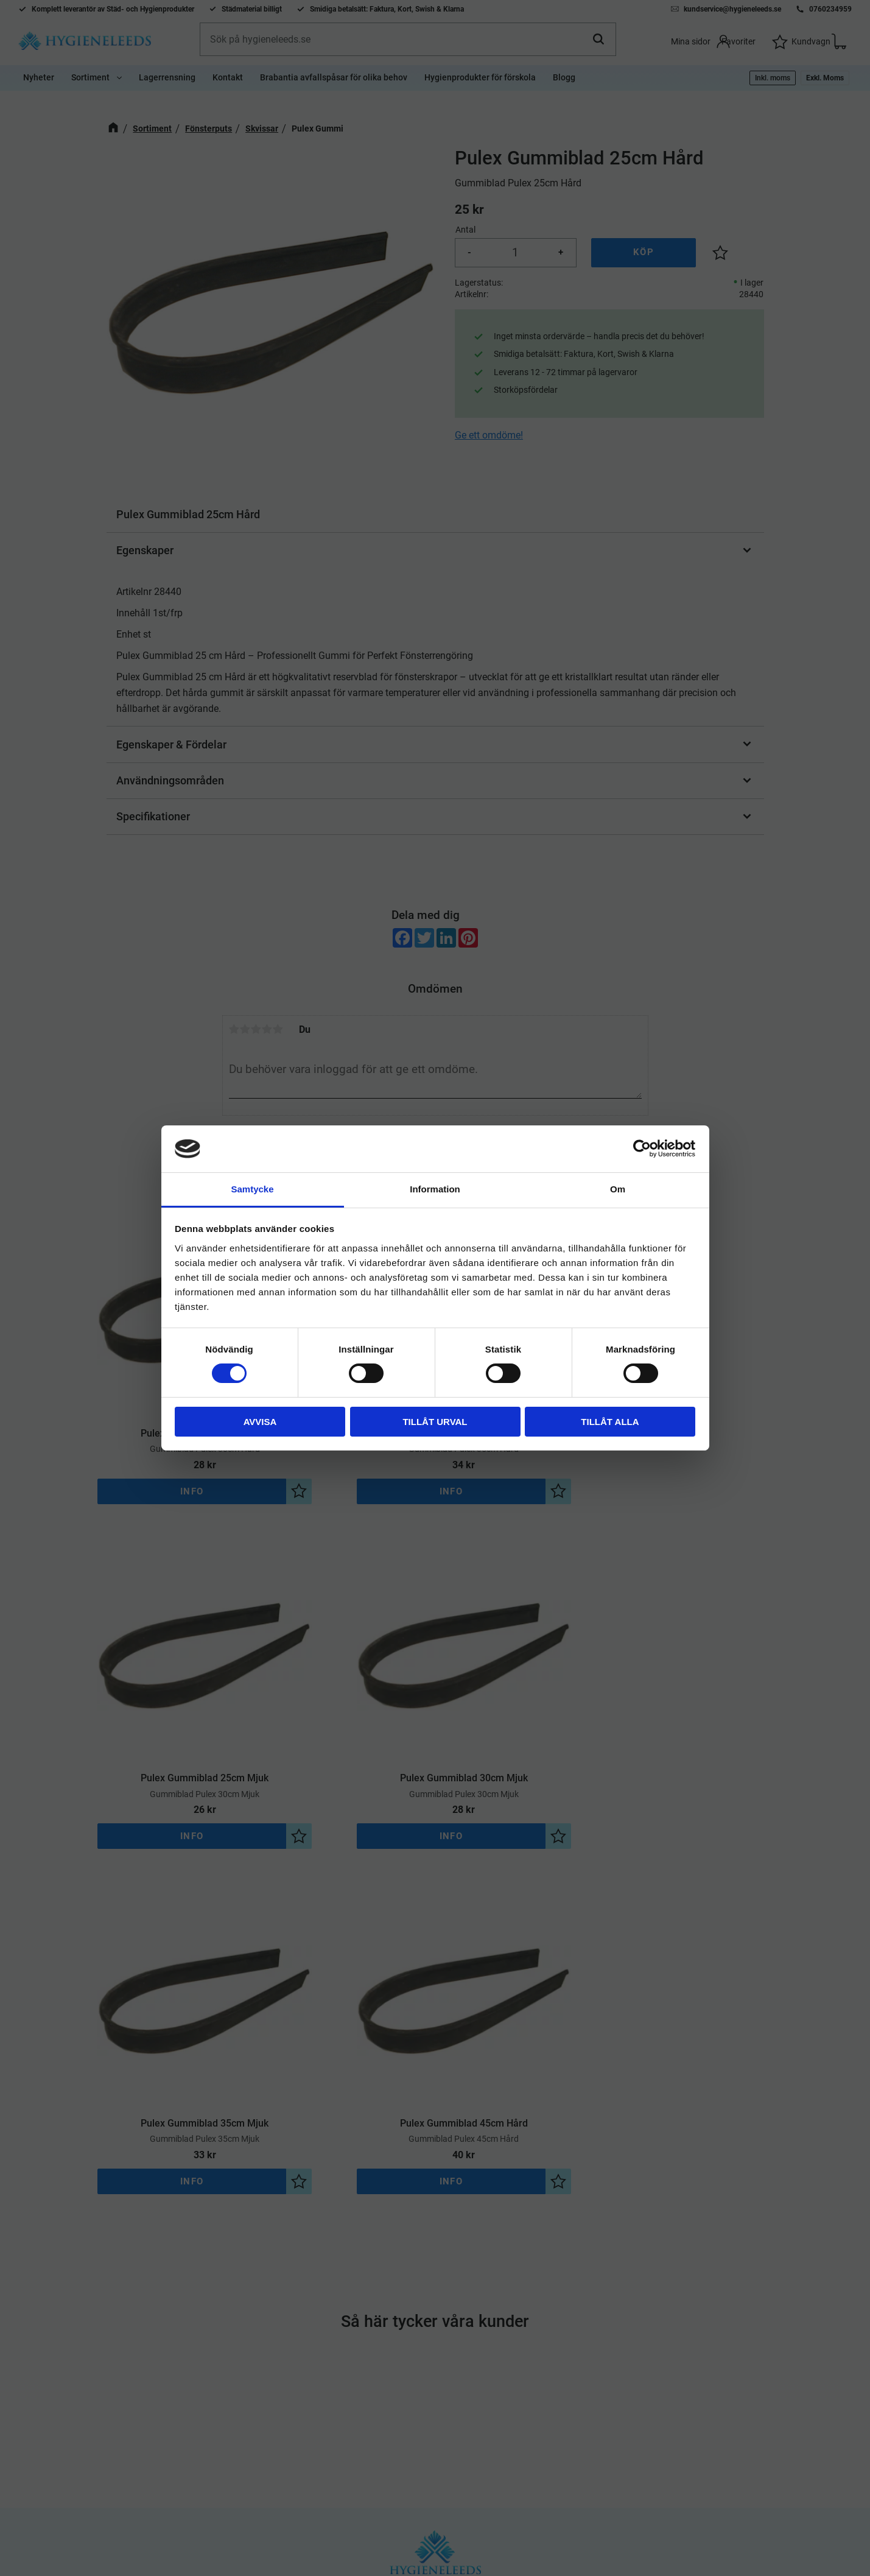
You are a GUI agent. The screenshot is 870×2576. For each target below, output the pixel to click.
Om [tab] (617, 1189)
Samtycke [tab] (252, 1189)
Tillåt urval (434, 1421)
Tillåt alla (610, 1421)
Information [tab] (435, 1189)
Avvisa (260, 1421)
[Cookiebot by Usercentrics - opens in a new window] (642, 1148)
